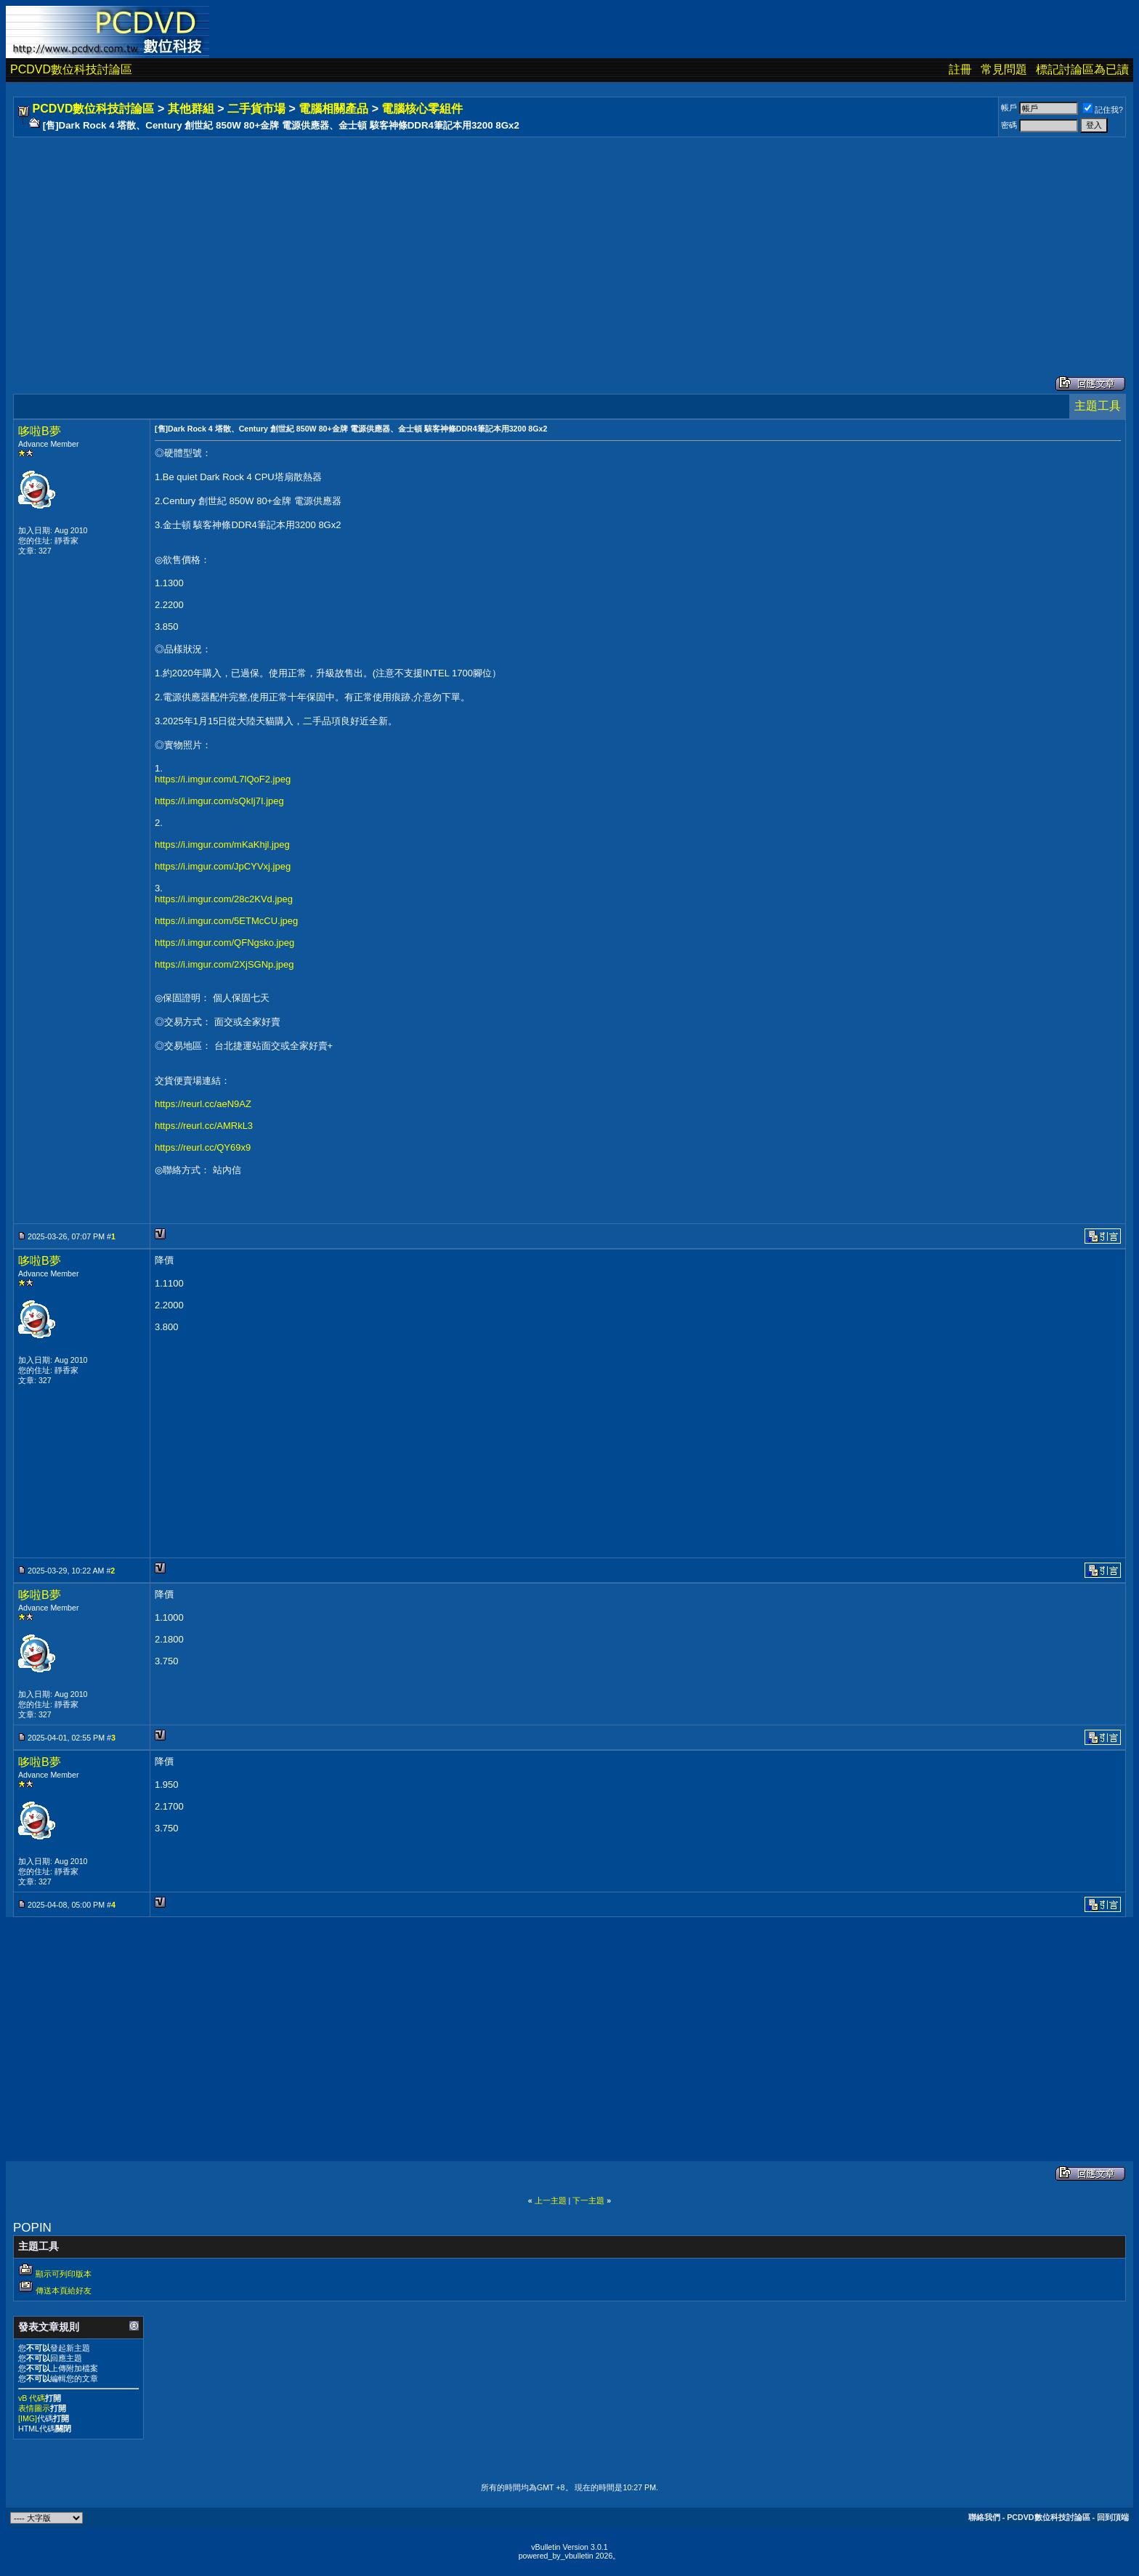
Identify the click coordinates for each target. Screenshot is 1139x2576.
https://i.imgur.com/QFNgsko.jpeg (224, 942)
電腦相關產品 (333, 108)
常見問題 (1004, 69)
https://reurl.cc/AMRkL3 (204, 1125)
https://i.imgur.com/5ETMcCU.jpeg (226, 920)
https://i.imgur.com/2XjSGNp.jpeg (224, 964)
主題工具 (1097, 406)
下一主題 (588, 2200)
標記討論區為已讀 (1082, 69)
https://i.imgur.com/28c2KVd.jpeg (224, 899)
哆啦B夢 (39, 431)
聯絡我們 (984, 2517)
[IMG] (27, 2418)
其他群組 (191, 108)
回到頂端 (1113, 2517)
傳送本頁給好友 (64, 2290)
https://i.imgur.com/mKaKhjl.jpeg (222, 844)
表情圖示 (34, 2408)
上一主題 (551, 2200)
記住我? (1103, 109)
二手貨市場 (256, 108)
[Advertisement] (452, 242)
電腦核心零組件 (422, 108)
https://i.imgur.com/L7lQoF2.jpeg (223, 779)
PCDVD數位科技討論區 (71, 69)
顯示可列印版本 (64, 2273)
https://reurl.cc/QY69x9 (203, 1147)
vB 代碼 (31, 2398)
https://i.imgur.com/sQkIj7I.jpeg (219, 800)
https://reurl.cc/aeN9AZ (203, 1103)
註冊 (960, 69)
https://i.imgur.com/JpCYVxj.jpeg (223, 866)
